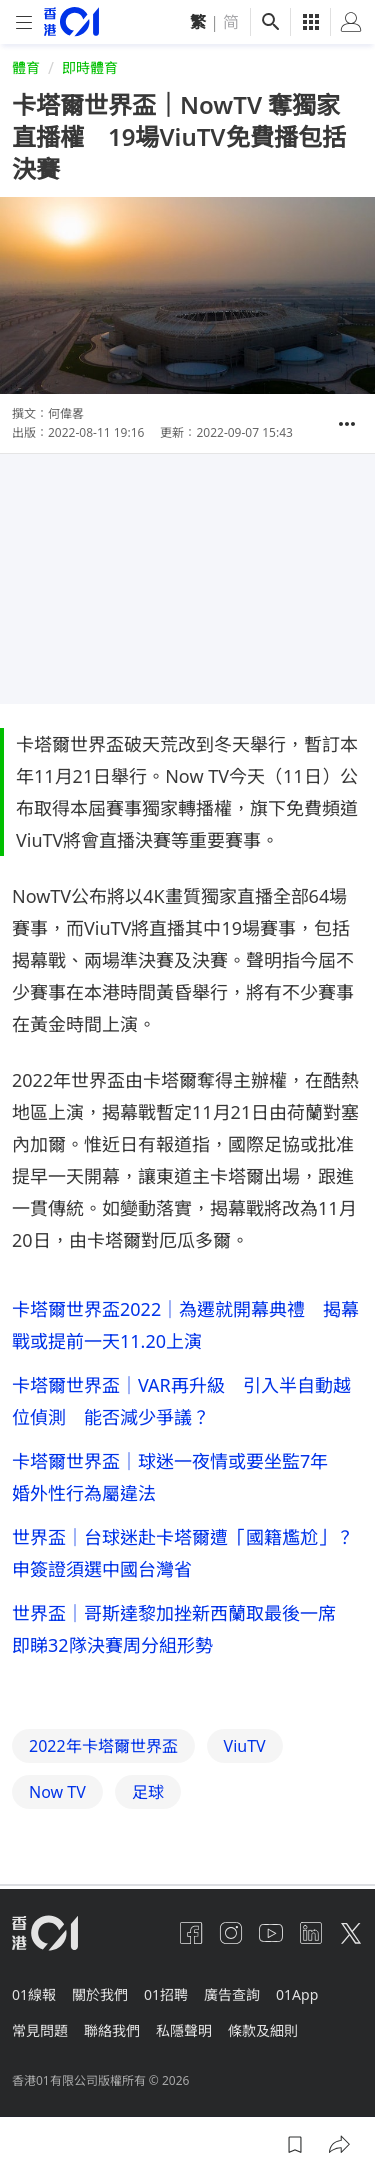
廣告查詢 (232, 1994)
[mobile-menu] (24, 22)
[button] (347, 424)
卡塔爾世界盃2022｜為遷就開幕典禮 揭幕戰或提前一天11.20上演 (185, 1325)
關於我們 (100, 1994)
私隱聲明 (184, 2030)
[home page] (71, 21)
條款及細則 (263, 2030)
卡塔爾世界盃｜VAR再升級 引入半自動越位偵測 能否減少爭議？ (181, 1401)
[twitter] (351, 1933)
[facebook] (191, 1933)
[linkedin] (311, 1933)
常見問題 (40, 2030)
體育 (26, 67)
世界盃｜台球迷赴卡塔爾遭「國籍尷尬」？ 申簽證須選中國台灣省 (187, 1553)
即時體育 (90, 67)
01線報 (34, 1994)
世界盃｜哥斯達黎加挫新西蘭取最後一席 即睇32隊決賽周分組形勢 (183, 1629)
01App (297, 1994)
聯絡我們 (112, 2030)
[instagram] (231, 1933)
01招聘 (166, 1994)
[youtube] (271, 1933)
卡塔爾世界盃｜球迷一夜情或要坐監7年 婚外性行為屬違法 (179, 1477)
